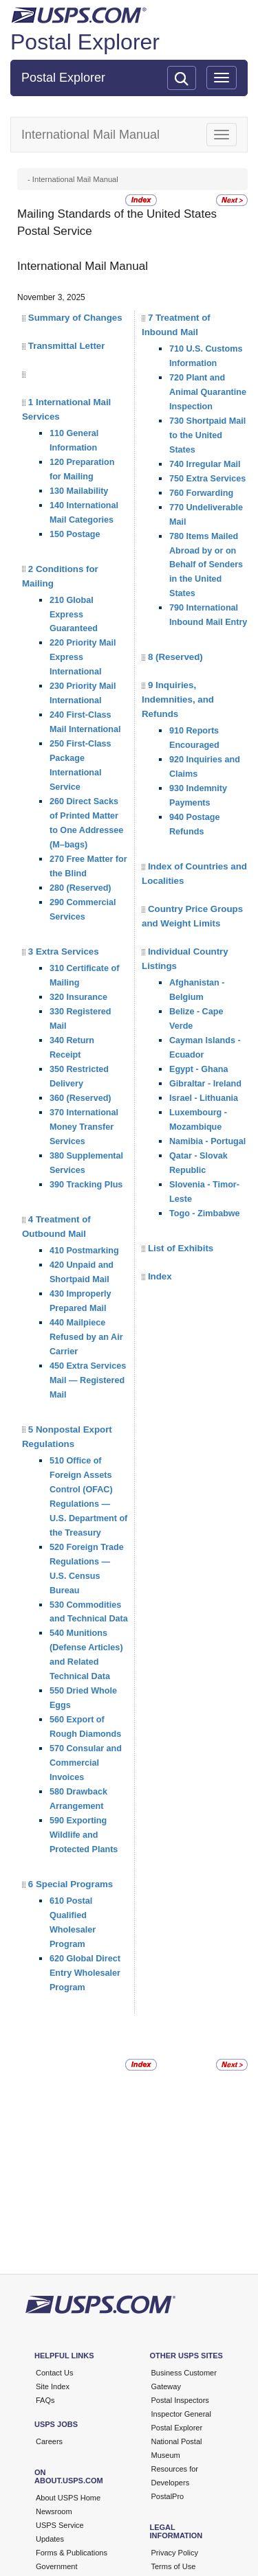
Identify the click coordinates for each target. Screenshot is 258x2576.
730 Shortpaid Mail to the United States (207, 435)
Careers (49, 2441)
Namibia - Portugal (207, 1141)
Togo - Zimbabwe (204, 1213)
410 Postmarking (84, 1250)
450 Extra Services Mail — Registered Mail (88, 1380)
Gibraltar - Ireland (205, 1083)
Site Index (52, 2386)
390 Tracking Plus (86, 1184)
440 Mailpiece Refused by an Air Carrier (86, 1337)
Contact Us (54, 2373)
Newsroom (54, 2511)
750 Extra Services (207, 478)
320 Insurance (78, 997)
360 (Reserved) (80, 1098)
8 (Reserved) (175, 657)
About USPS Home (68, 2498)
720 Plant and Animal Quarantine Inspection (207, 392)
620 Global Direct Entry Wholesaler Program (85, 1973)
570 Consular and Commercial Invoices (86, 1763)
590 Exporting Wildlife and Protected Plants (84, 1835)
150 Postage (75, 534)
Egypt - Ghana (198, 1069)
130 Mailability (79, 491)
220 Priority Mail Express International (83, 657)
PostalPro (167, 2496)
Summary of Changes (75, 317)
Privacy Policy (174, 2553)
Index (160, 1276)
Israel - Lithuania (203, 1098)
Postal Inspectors (180, 2400)
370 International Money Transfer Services (84, 1127)
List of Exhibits (180, 1248)
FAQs (45, 2400)
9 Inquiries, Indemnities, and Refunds (178, 699)
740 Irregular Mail (205, 464)
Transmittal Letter (66, 346)
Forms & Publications (71, 2553)
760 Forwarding (201, 493)
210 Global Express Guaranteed (74, 614)
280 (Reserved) (80, 888)
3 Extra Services (63, 951)
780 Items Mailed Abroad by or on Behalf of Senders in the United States (206, 565)
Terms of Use (173, 2566)
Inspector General (181, 2414)
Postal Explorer (85, 42)
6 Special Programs (70, 1884)
